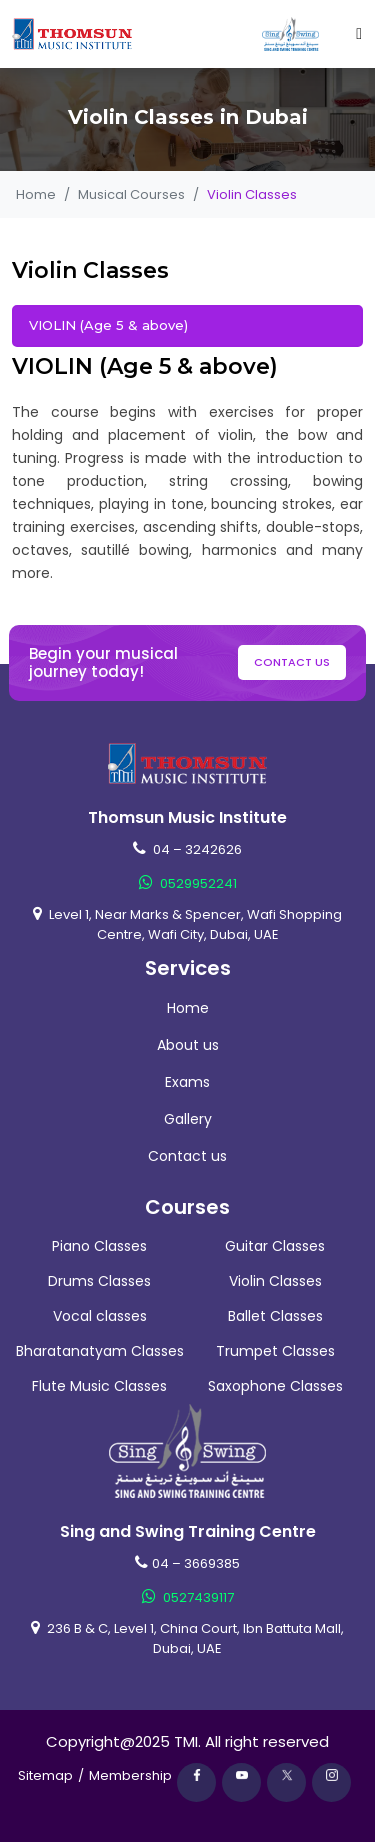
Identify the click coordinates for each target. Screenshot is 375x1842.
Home (36, 194)
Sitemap (45, 1775)
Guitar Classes (275, 1246)
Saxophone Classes (275, 1386)
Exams (187, 1082)
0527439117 (188, 1597)
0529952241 (188, 883)
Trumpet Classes (275, 1351)
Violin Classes (275, 1281)
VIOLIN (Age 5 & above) (108, 325)
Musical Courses (131, 194)
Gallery (188, 1119)
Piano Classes (99, 1246)
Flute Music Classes (99, 1386)
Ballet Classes (275, 1316)
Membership (130, 1775)
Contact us (292, 662)
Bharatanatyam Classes (100, 1351)
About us (188, 1045)
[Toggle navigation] (359, 34)
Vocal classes (100, 1316)
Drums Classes (99, 1281)
